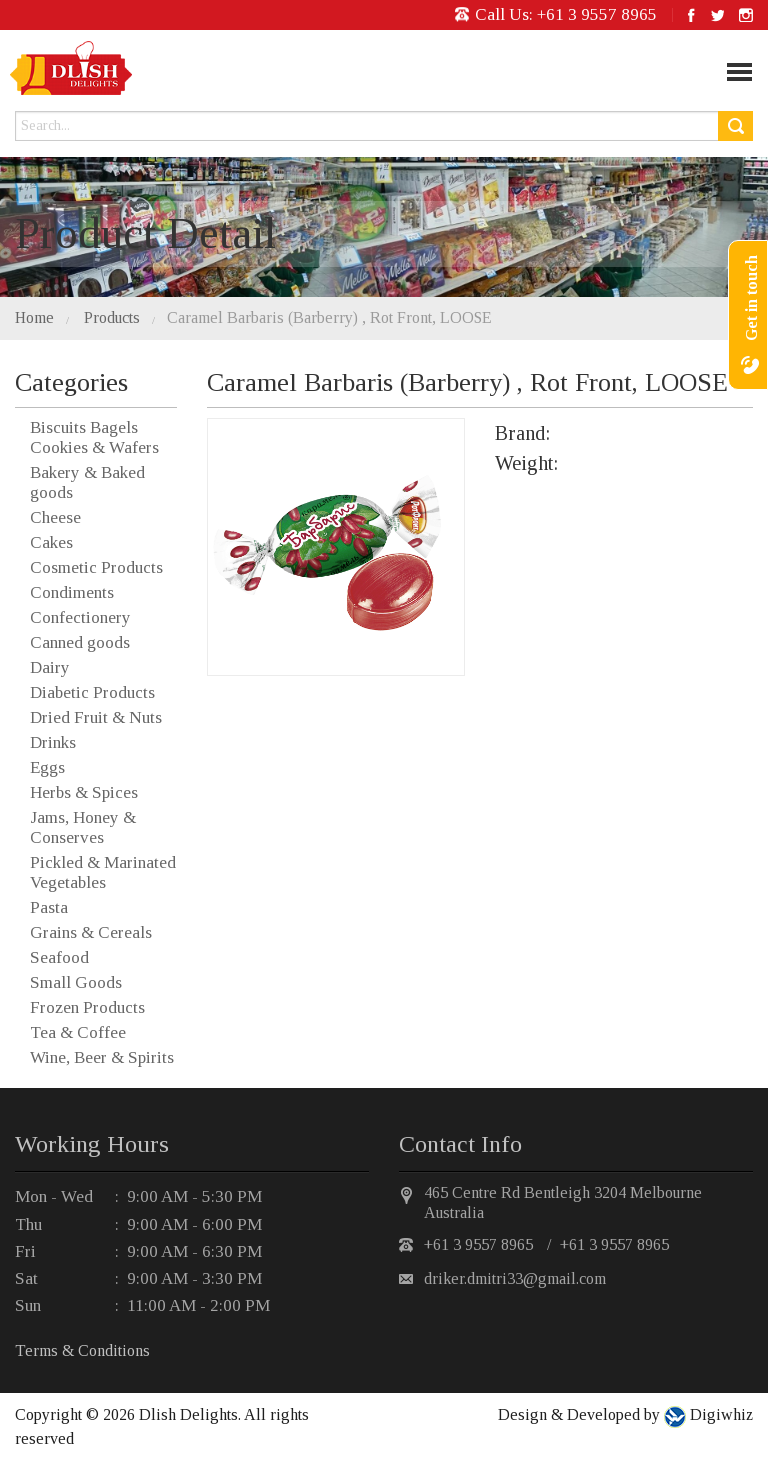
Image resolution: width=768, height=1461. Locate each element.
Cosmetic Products (96, 567)
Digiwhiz (719, 1414)
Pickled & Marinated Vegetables (103, 872)
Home (34, 317)
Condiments (72, 592)
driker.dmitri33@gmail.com (515, 1278)
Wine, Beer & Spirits (102, 1057)
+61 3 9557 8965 (597, 14)
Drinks (53, 742)
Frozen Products (87, 1007)
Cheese (55, 517)
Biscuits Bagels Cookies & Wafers (94, 437)
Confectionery (80, 617)
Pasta (49, 907)
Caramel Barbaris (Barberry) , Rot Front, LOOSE (329, 317)
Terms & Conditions (82, 1350)
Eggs (47, 767)
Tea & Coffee (78, 1032)
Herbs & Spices (84, 792)
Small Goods (76, 982)
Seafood (59, 957)
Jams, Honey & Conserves (83, 827)
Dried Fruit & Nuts (96, 717)
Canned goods (80, 642)
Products (112, 317)
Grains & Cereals (91, 932)
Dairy (50, 667)
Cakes (51, 542)
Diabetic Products (92, 692)
